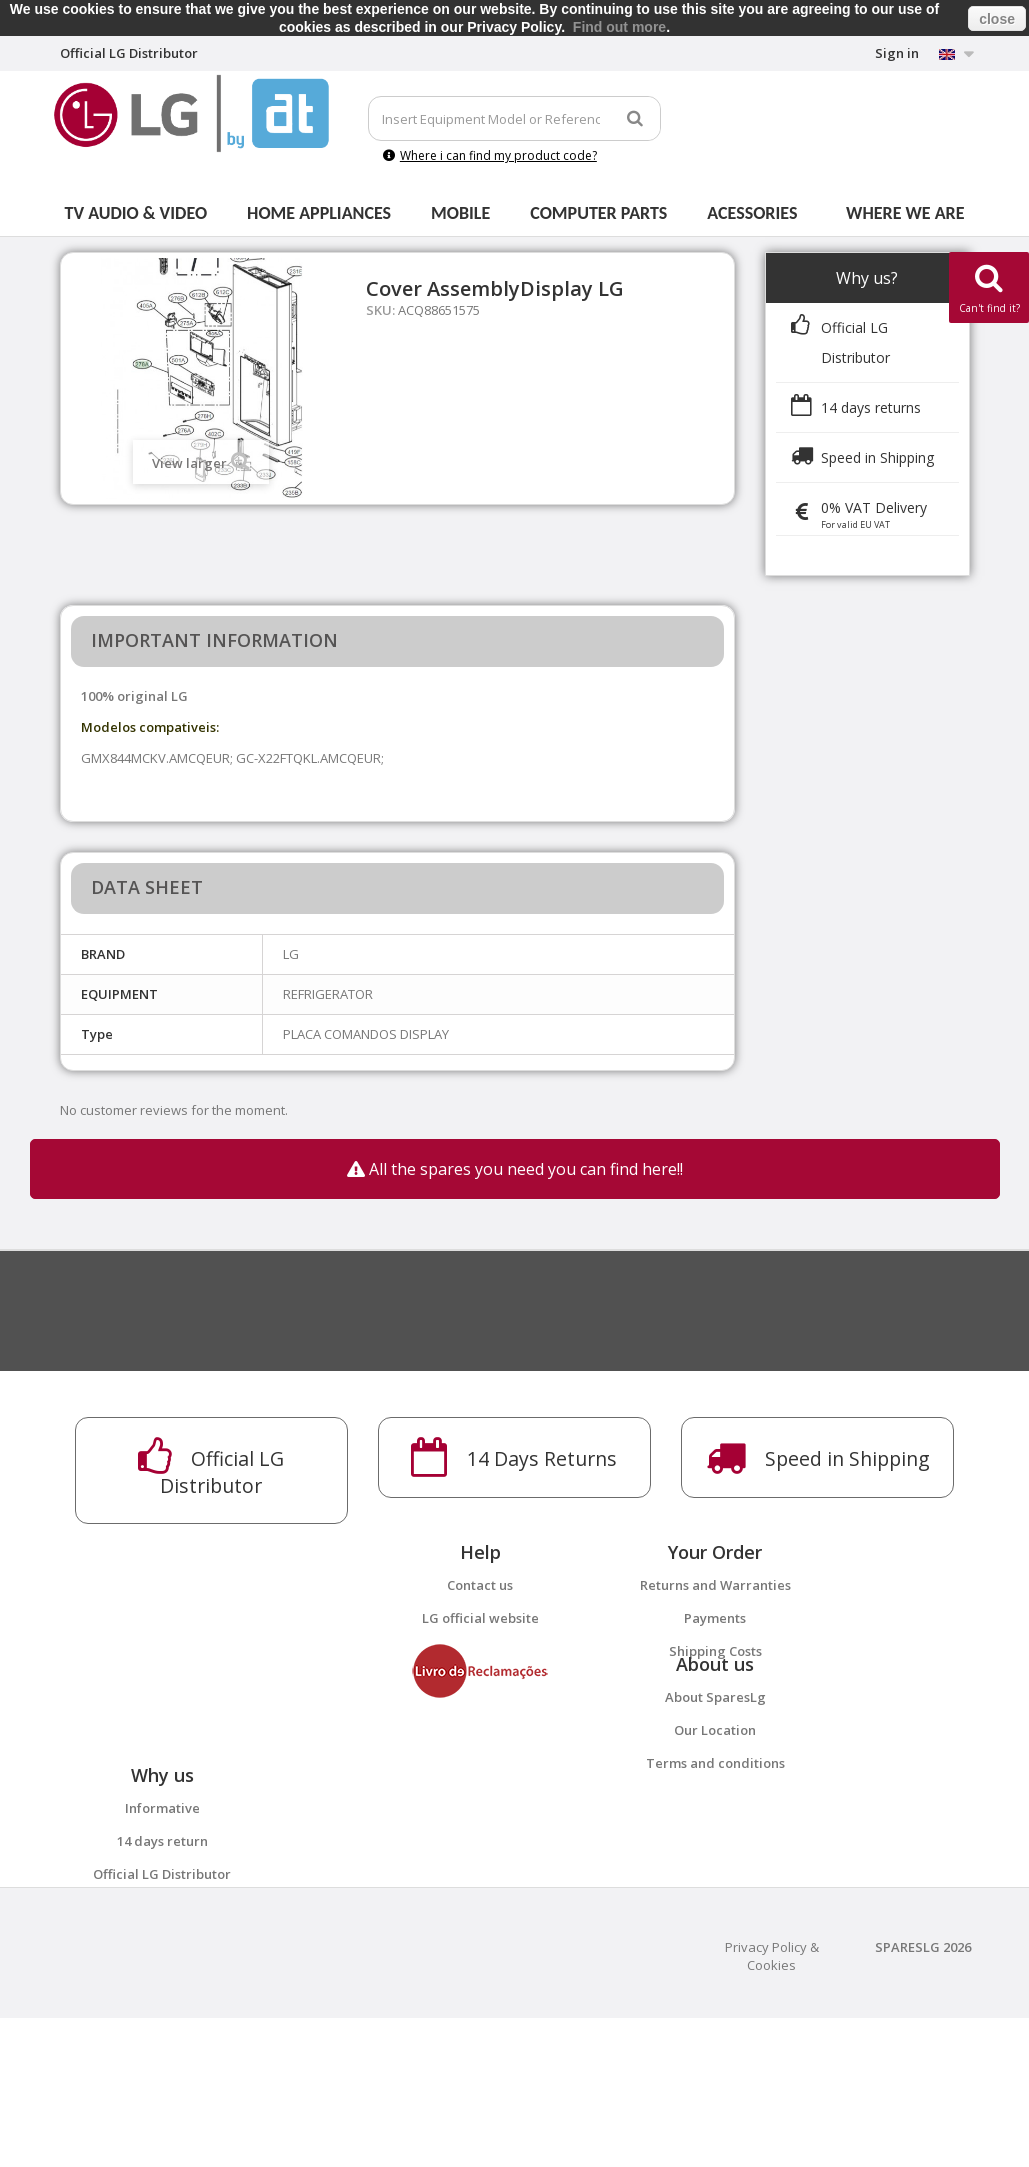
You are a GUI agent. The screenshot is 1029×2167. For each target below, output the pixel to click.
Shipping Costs (715, 1651)
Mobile (460, 213)
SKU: (380, 310)
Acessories (752, 213)
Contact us (480, 1585)
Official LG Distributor (162, 1973)
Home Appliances (319, 213)
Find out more (619, 27)
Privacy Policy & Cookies (772, 2105)
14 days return (162, 1940)
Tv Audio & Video (136, 213)
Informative (162, 1907)
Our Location (715, 1779)
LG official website (480, 1618)
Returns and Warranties (715, 1585)
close (997, 19)
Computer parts (598, 213)
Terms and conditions (715, 1812)
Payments (715, 1618)
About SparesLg (715, 1746)
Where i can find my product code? (490, 155)
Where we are (905, 213)
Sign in (897, 53)
